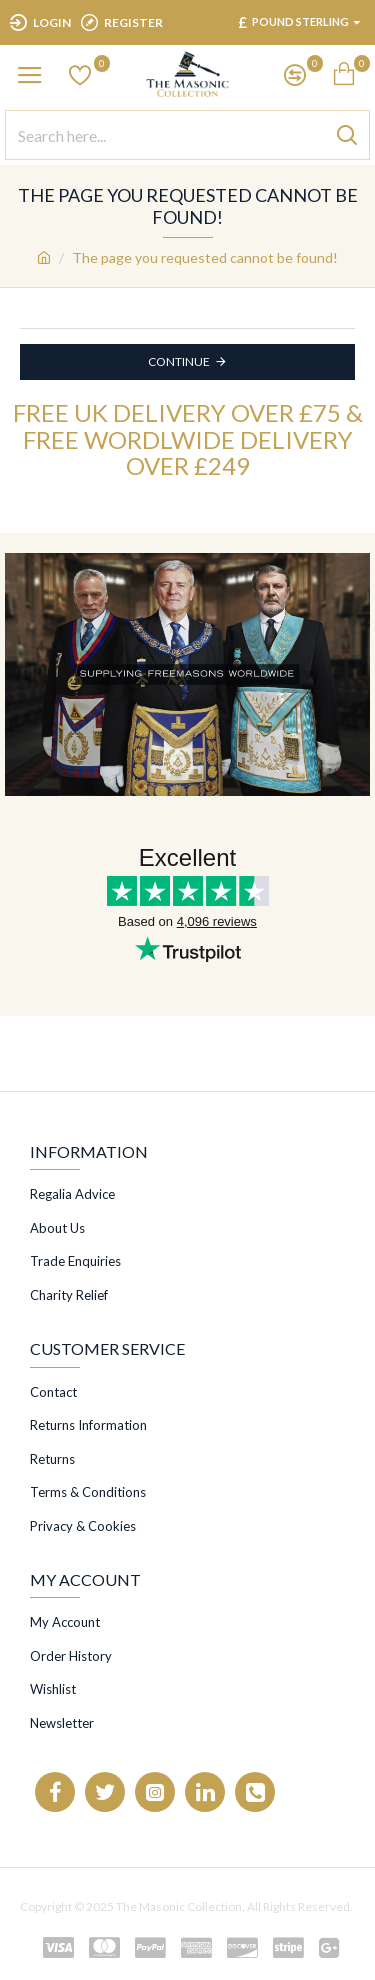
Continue (179, 361)
